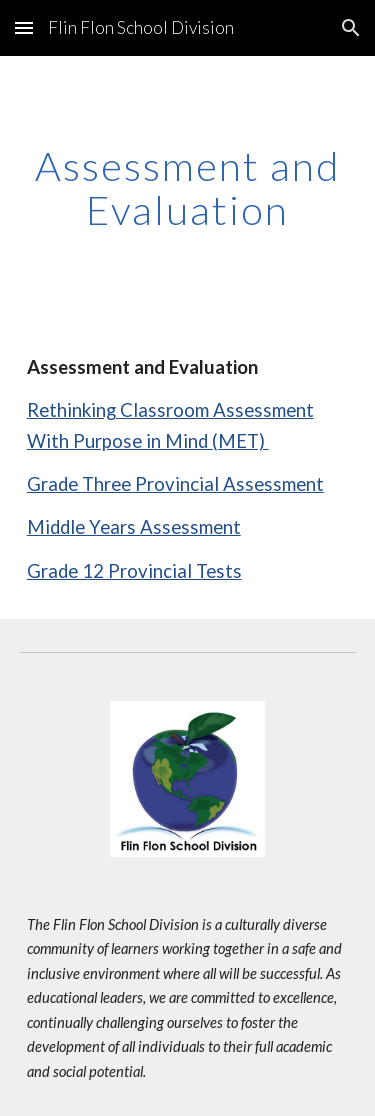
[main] (188, 188)
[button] (24, 27)
